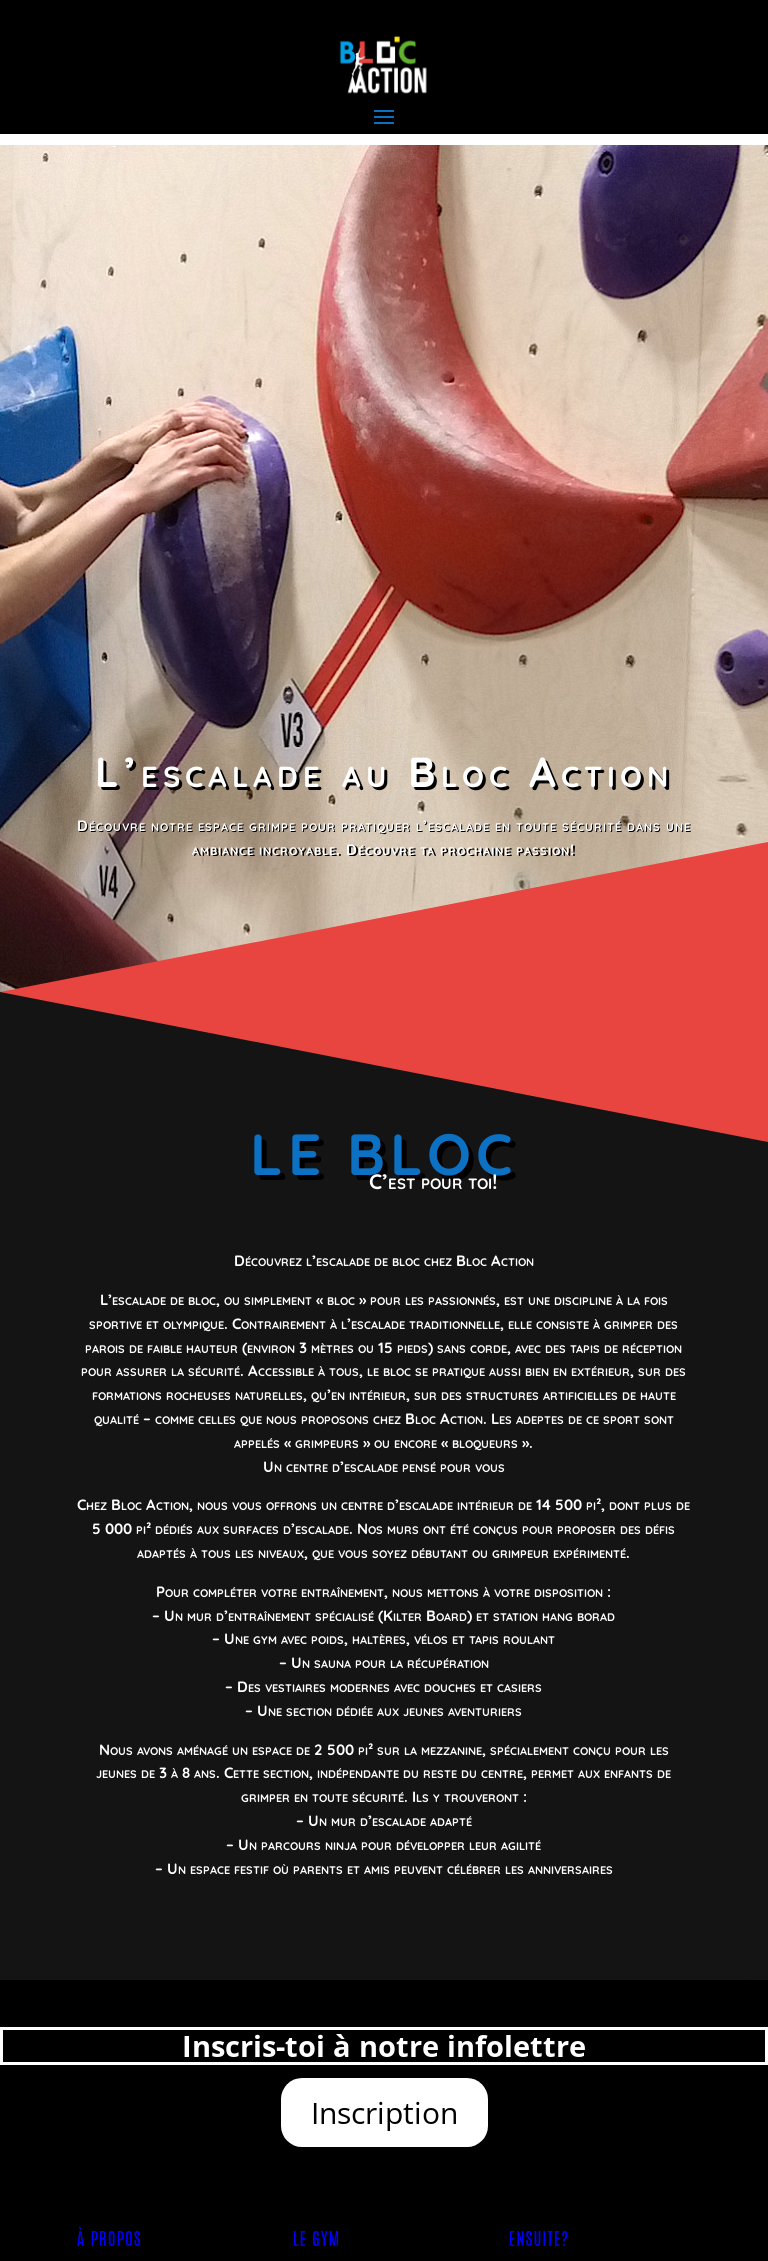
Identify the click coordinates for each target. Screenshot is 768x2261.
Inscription (384, 2112)
